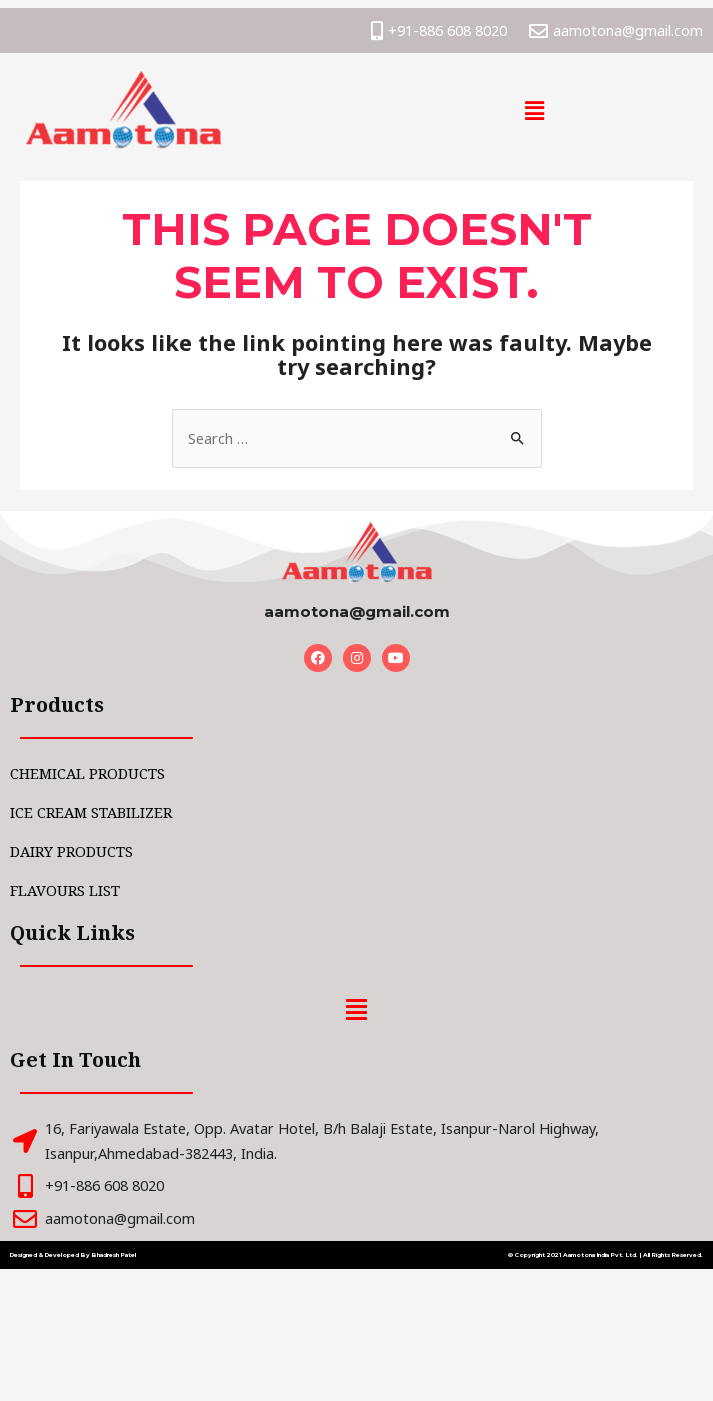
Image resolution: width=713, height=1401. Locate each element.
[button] (535, 110)
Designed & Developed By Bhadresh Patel (73, 1254)
